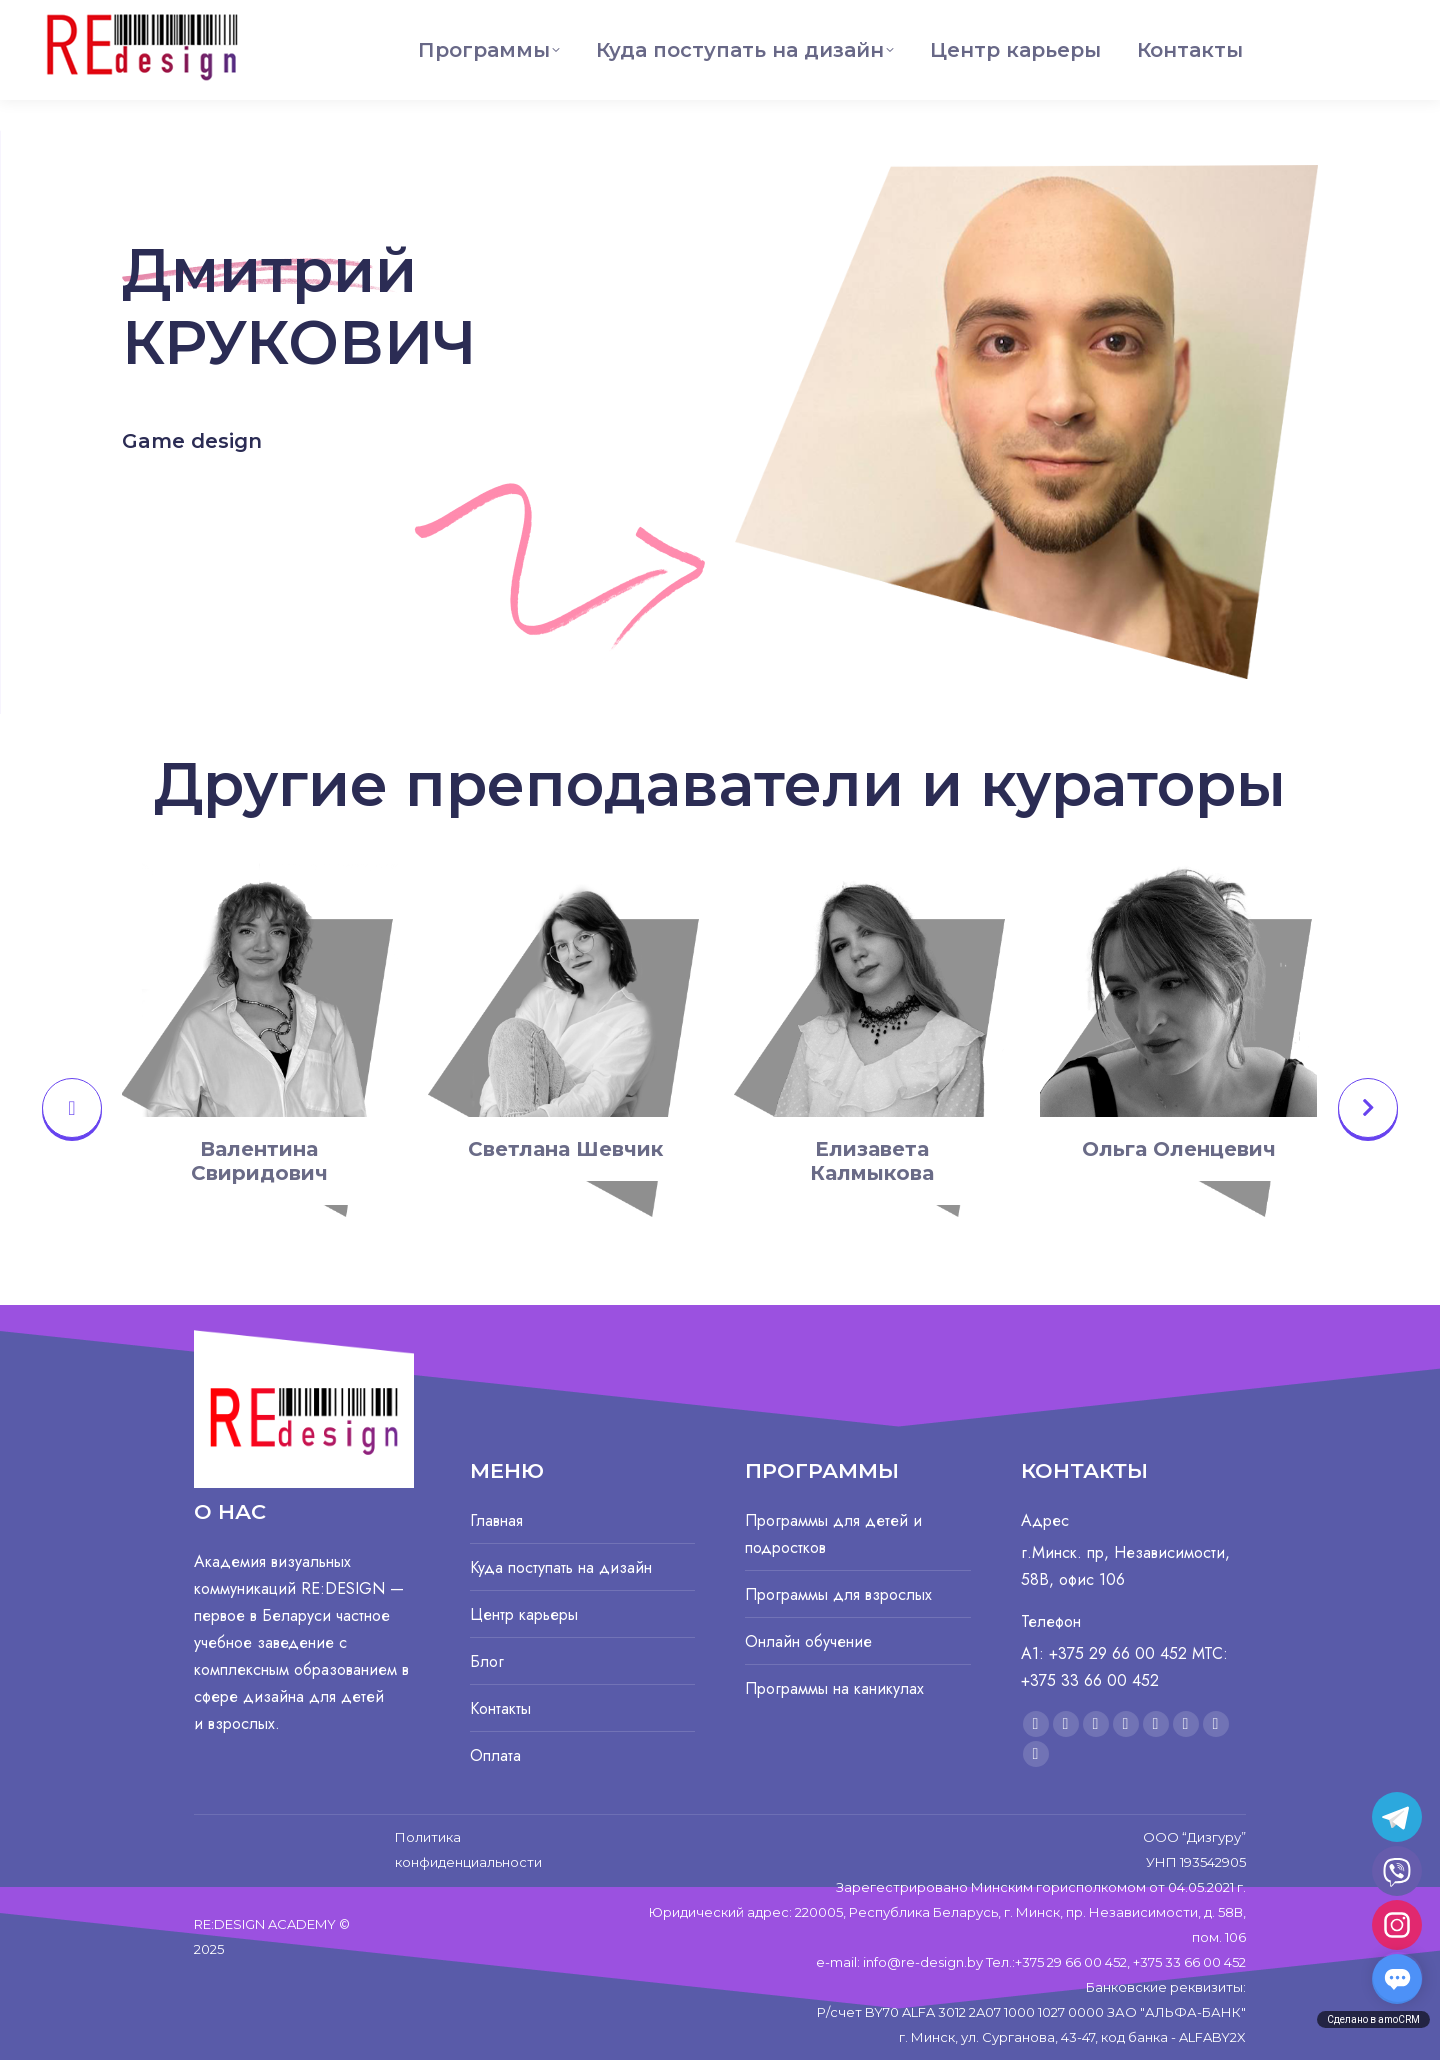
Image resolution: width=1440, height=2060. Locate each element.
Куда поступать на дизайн (561, 1567)
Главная (496, 1520)
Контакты (500, 1708)
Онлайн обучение (808, 1641)
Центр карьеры (524, 1614)
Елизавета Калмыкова (872, 1161)
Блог (487, 1661)
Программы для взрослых (838, 1594)
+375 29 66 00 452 (1334, 15)
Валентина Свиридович (259, 1161)
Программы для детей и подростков (833, 1534)
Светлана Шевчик (565, 1149)
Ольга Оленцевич (1179, 1149)
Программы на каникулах (834, 1688)
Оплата (495, 1755)
